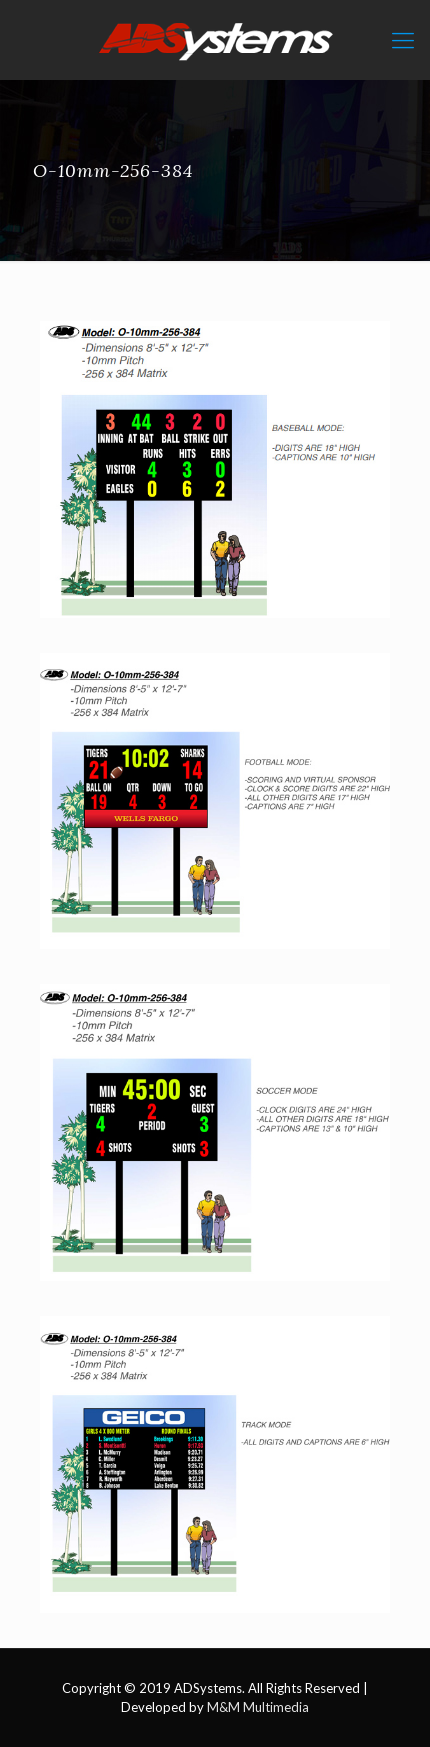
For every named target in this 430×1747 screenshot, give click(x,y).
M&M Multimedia (258, 1707)
